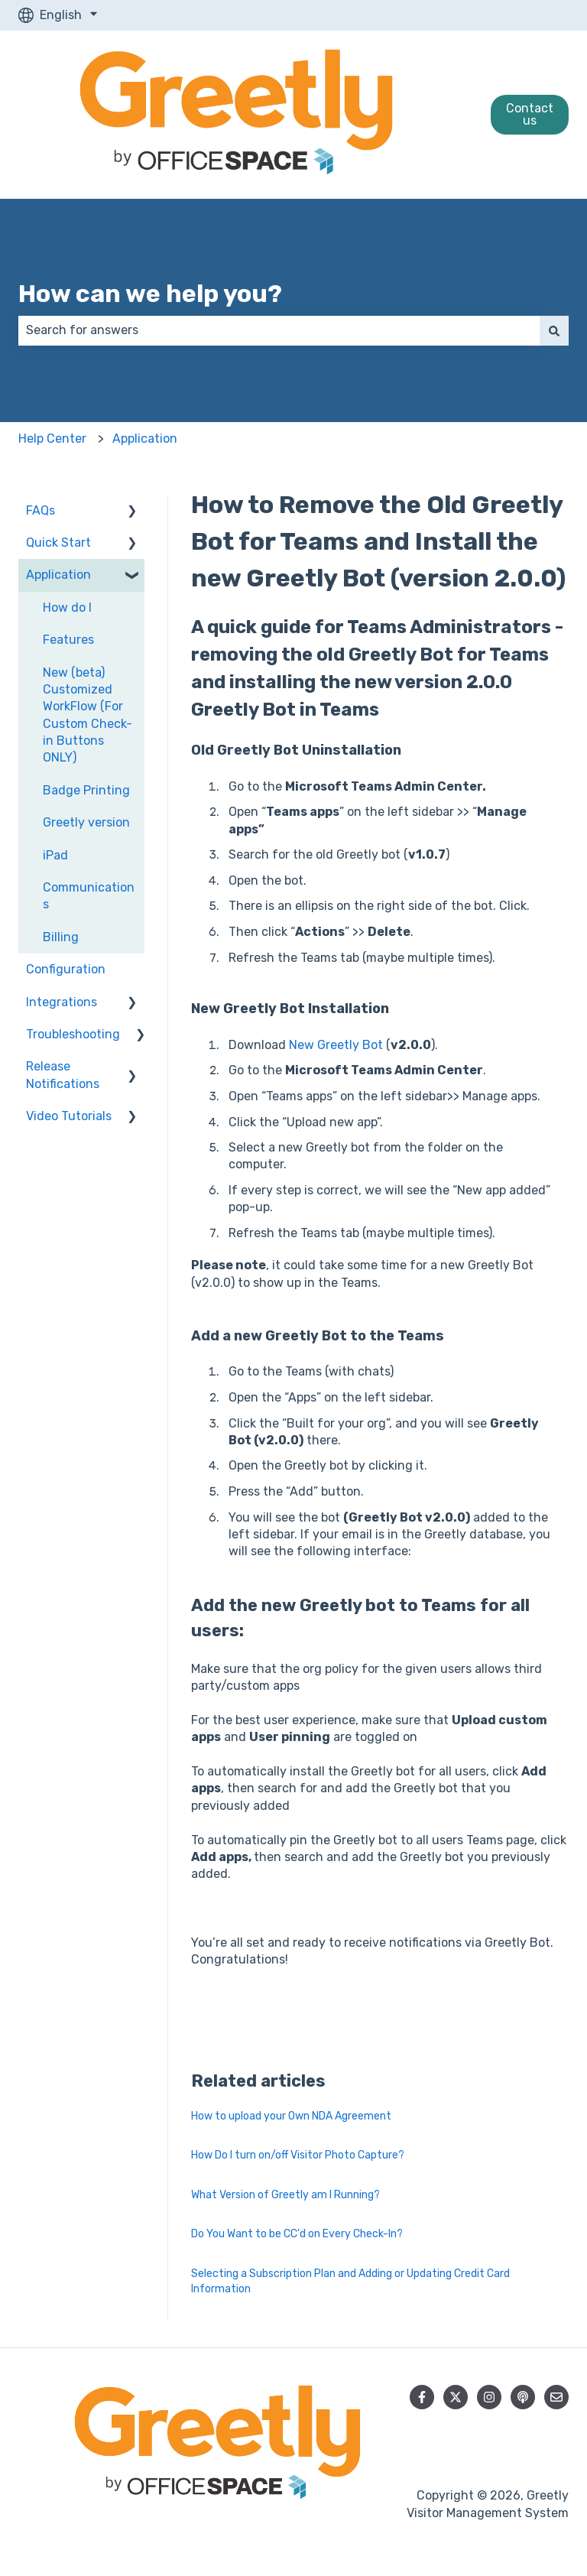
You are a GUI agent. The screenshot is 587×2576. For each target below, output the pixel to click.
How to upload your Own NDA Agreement (291, 2116)
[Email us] (556, 2397)
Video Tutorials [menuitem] (69, 1116)
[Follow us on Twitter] (455, 2397)
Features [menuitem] (68, 639)
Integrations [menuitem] (61, 1002)
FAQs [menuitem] (40, 510)
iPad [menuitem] (55, 855)
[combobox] (279, 330)
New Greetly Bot (336, 1045)
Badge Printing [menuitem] (86, 790)
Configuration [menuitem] (65, 969)
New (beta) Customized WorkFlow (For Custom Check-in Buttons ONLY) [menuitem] (87, 715)
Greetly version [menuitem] (86, 822)
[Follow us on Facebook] (422, 2397)
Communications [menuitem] (89, 895)
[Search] (554, 330)
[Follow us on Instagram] (489, 2397)
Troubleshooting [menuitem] (73, 1034)
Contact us (529, 114)
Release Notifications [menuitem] (62, 1074)
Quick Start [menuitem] (58, 542)
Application (144, 438)
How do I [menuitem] (67, 607)
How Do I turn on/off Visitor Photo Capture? (297, 2155)
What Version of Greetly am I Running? (285, 2194)
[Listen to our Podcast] (523, 2397)
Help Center (52, 438)
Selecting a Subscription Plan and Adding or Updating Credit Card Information (350, 2281)
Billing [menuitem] (61, 937)
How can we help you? (150, 293)
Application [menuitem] (58, 574)
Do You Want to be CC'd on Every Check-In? (297, 2233)
